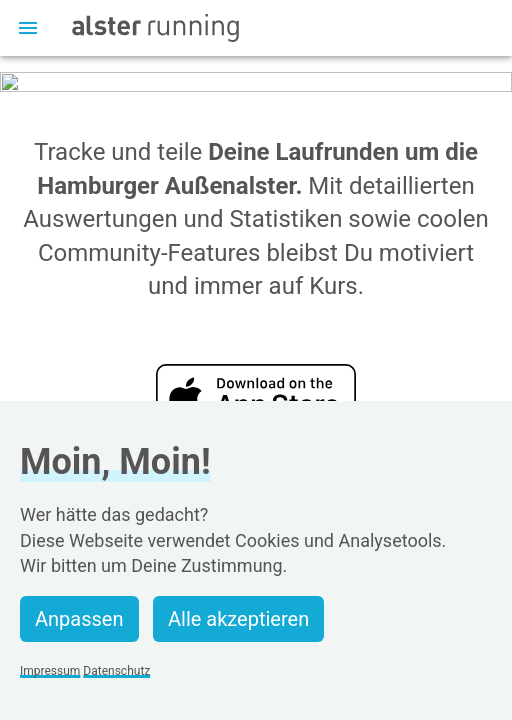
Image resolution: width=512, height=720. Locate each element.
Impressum (50, 671)
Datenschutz (116, 671)
